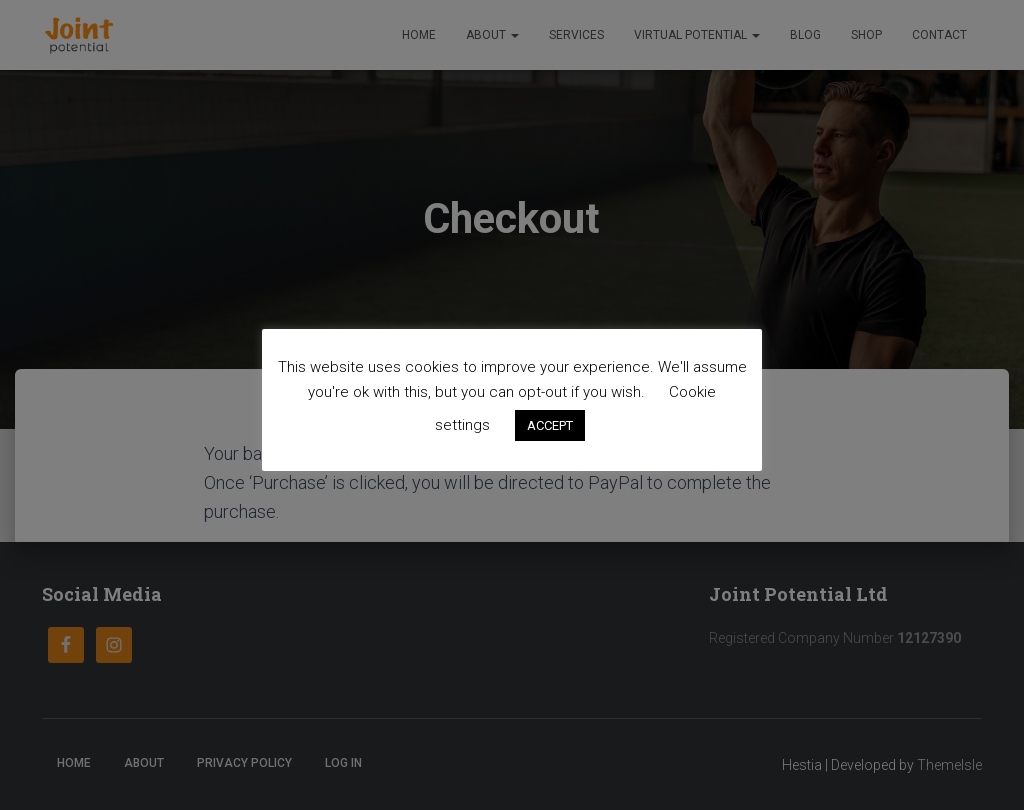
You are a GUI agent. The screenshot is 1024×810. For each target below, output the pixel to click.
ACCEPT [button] (550, 425)
